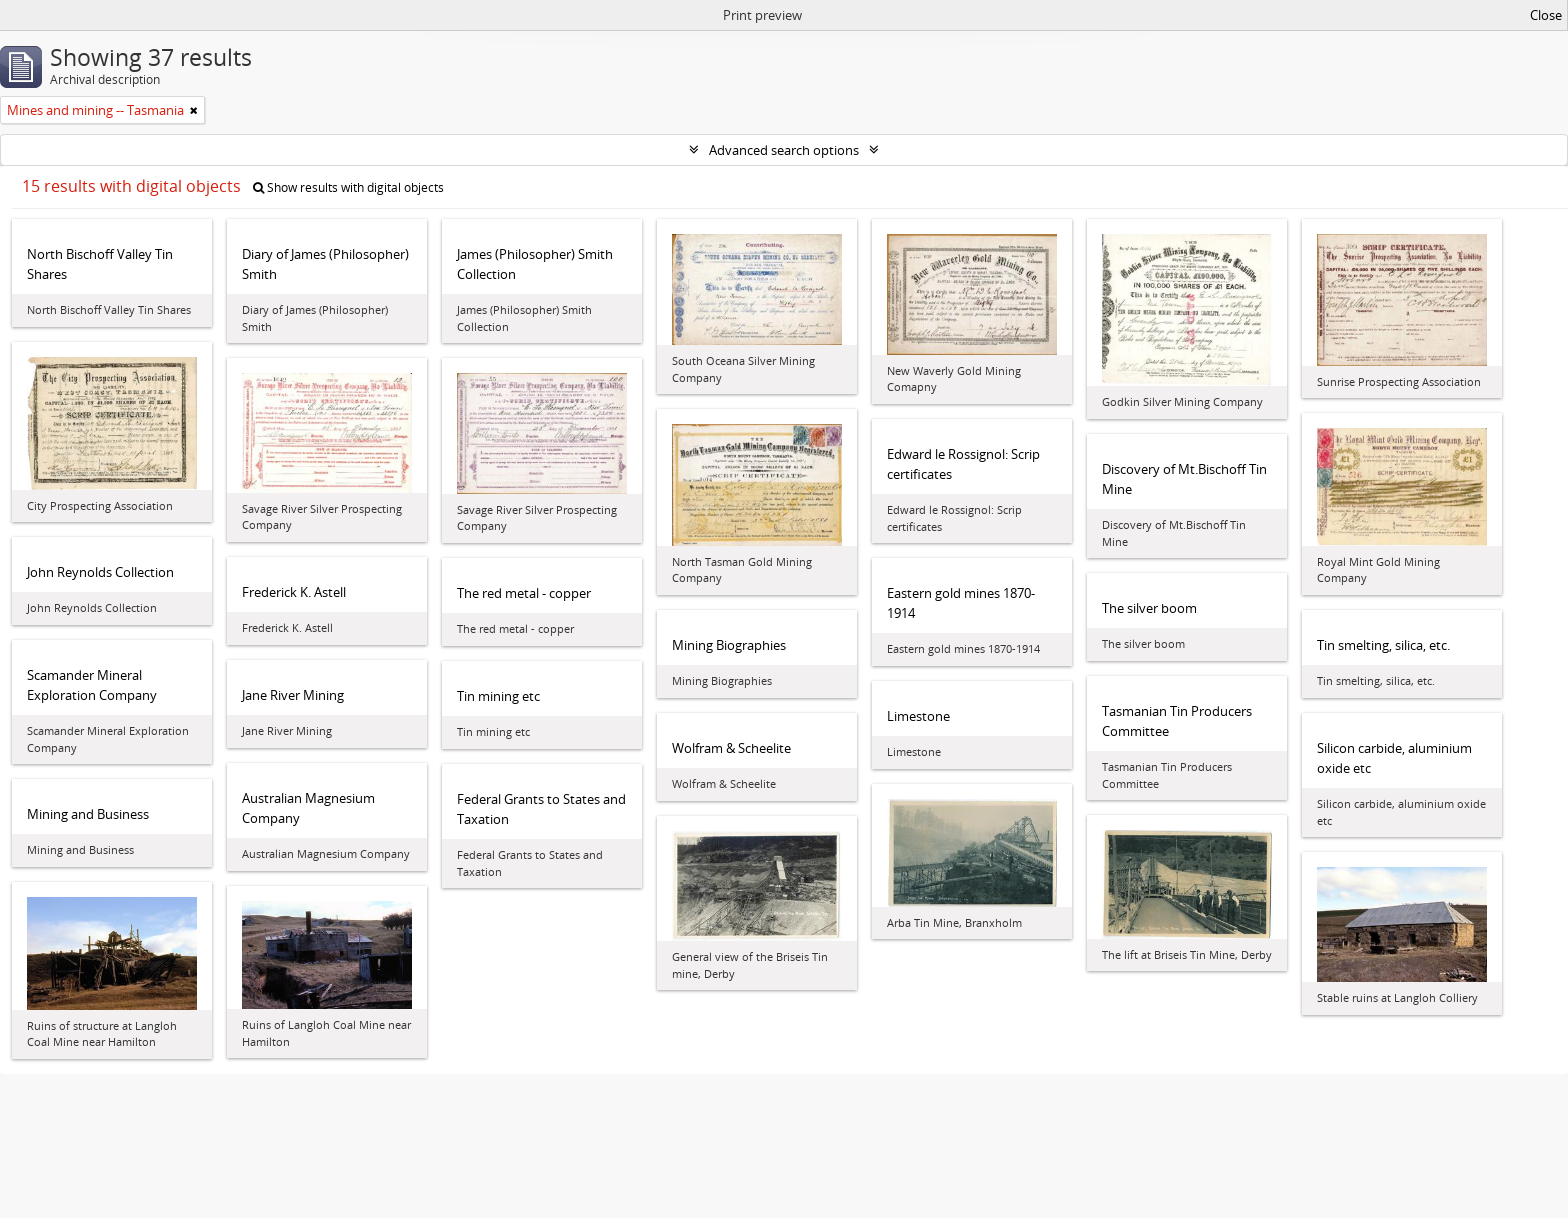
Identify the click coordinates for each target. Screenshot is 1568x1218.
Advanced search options (784, 150)
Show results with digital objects (348, 187)
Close (1546, 15)
